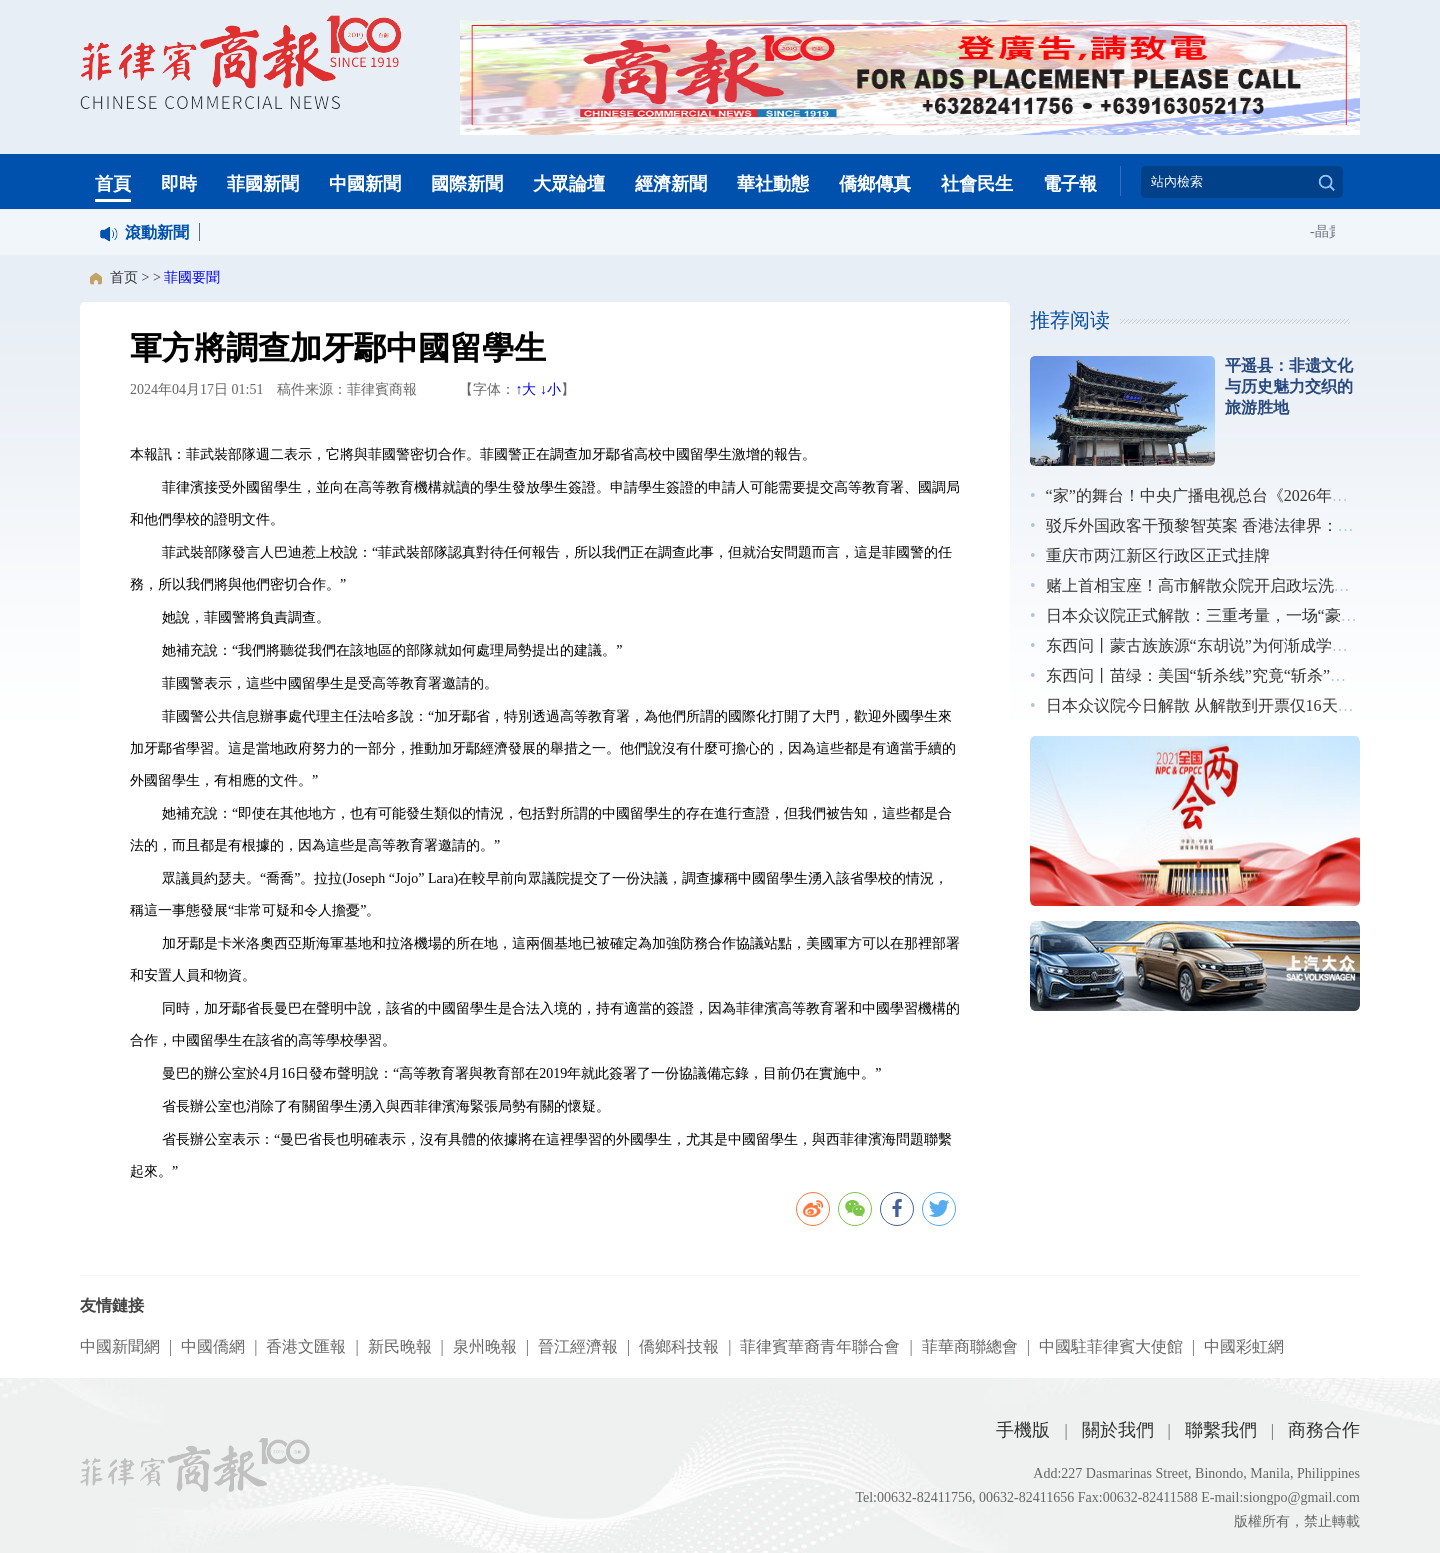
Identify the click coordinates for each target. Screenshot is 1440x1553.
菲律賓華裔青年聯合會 (820, 1346)
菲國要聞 (192, 277)
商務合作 (1324, 1430)
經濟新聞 (671, 184)
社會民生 (977, 184)
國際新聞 (467, 184)
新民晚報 (400, 1346)
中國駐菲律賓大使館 (1111, 1346)
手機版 (1023, 1430)
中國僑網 (213, 1346)
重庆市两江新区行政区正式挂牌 (1158, 555)
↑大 (525, 389)
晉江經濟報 (578, 1346)
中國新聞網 (120, 1346)
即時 (179, 184)
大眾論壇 (569, 184)
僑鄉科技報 (679, 1346)
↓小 (550, 389)
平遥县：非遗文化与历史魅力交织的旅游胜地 (1289, 386)
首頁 (113, 184)
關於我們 (1118, 1430)
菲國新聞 (263, 184)
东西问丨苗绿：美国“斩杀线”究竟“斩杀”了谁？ (1212, 675)
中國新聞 (365, 184)
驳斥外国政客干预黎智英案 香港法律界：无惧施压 (1224, 525)
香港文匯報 (306, 1346)
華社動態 (773, 184)
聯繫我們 (1221, 1430)
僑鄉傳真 (875, 184)
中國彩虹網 (1244, 1346)
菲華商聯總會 (970, 1346)
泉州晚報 (485, 1346)
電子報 (1070, 184)
